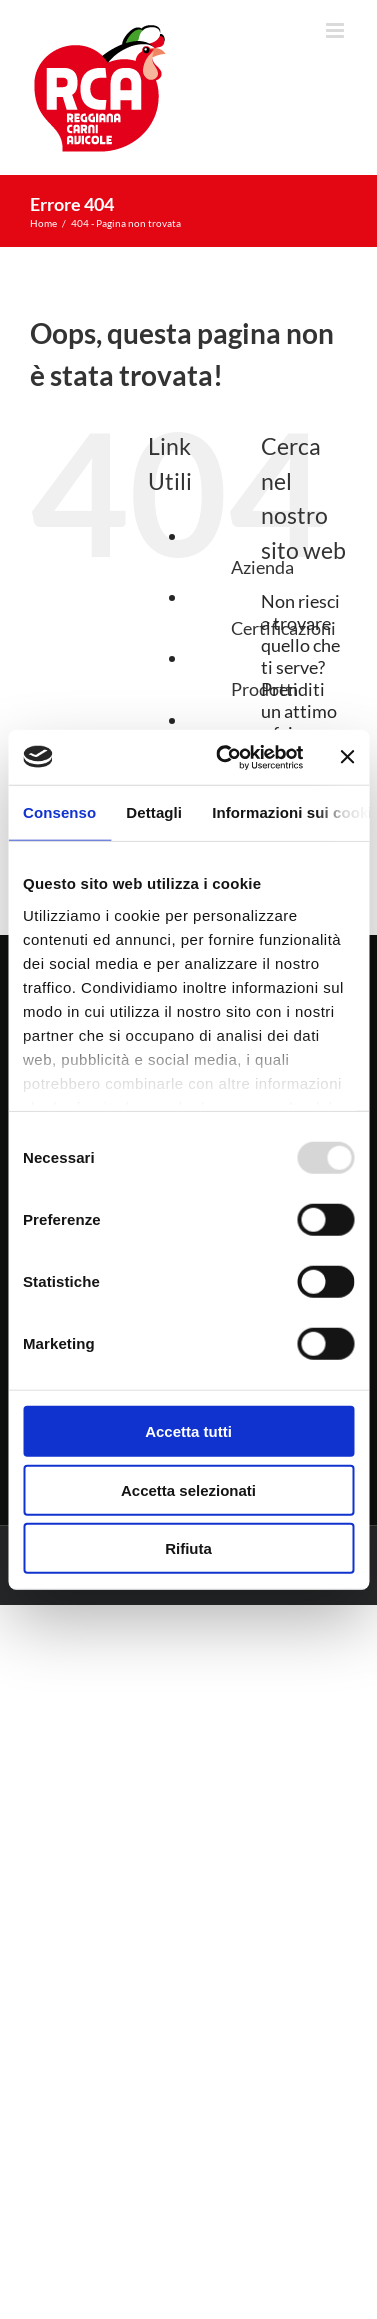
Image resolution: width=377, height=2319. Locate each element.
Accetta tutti (188, 1431)
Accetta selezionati (188, 1489)
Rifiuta (188, 1548)
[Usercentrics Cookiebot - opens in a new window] (225, 757)
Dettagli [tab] (154, 812)
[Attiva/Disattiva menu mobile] (336, 30)
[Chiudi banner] (347, 757)
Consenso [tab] (59, 812)
